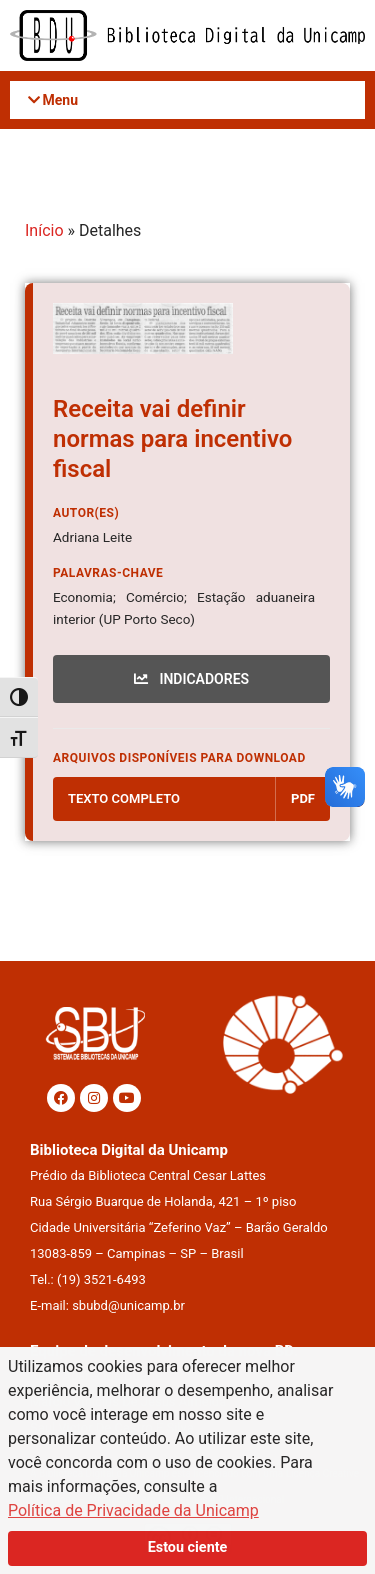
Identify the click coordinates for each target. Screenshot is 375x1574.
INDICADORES (191, 679)
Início (44, 230)
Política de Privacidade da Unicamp (133, 1510)
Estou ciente (188, 1547)
